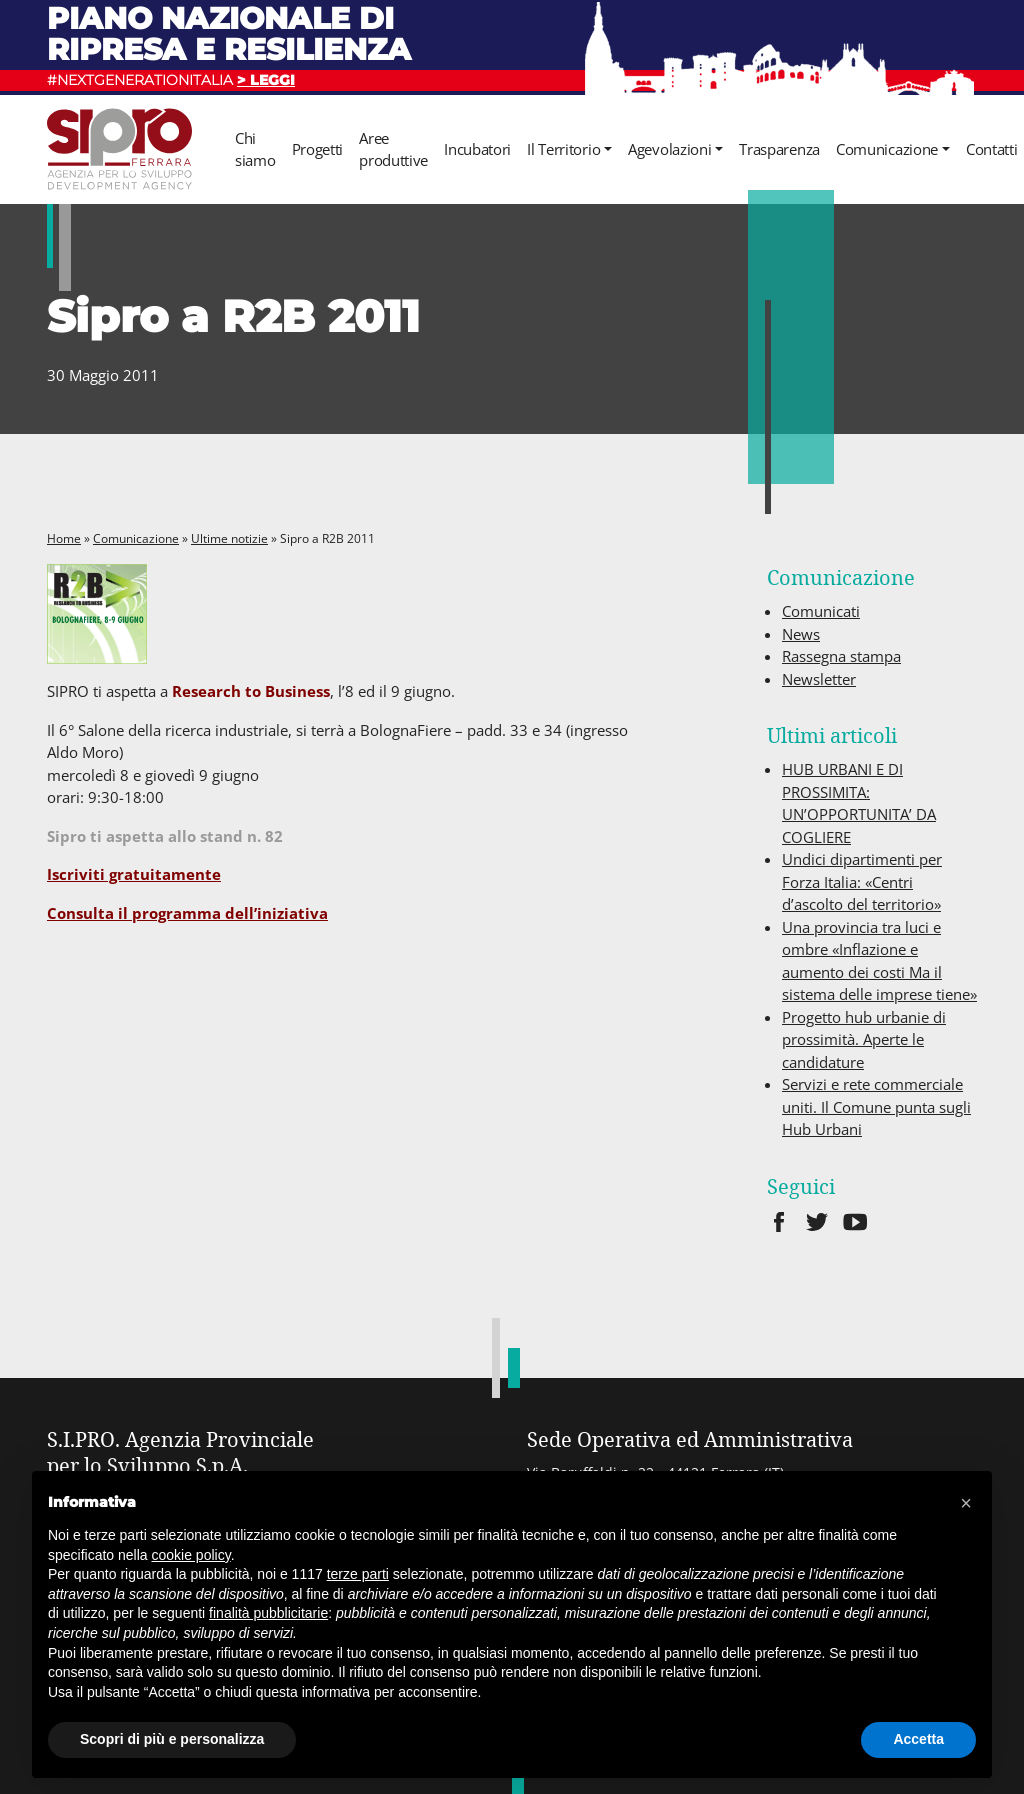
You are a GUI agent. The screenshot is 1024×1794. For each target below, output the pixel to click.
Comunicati (821, 611)
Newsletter (819, 679)
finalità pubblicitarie (268, 1613)
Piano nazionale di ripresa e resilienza (229, 33)
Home (64, 538)
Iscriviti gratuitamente (134, 874)
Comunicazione (887, 149)
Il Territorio (563, 149)
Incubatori (477, 149)
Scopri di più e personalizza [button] (172, 1739)
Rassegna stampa (841, 656)
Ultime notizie (229, 538)
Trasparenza (779, 149)
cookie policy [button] (191, 1555)
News (801, 634)
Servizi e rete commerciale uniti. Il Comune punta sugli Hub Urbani (876, 1106)
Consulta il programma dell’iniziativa (187, 913)
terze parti (358, 1574)
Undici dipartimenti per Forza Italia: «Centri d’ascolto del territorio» (862, 881)
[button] (966, 1503)
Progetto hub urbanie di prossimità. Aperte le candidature (864, 1039)
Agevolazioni (669, 149)
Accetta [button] (918, 1739)
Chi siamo (255, 149)
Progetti (318, 149)
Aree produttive (393, 149)
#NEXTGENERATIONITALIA (171, 80)
